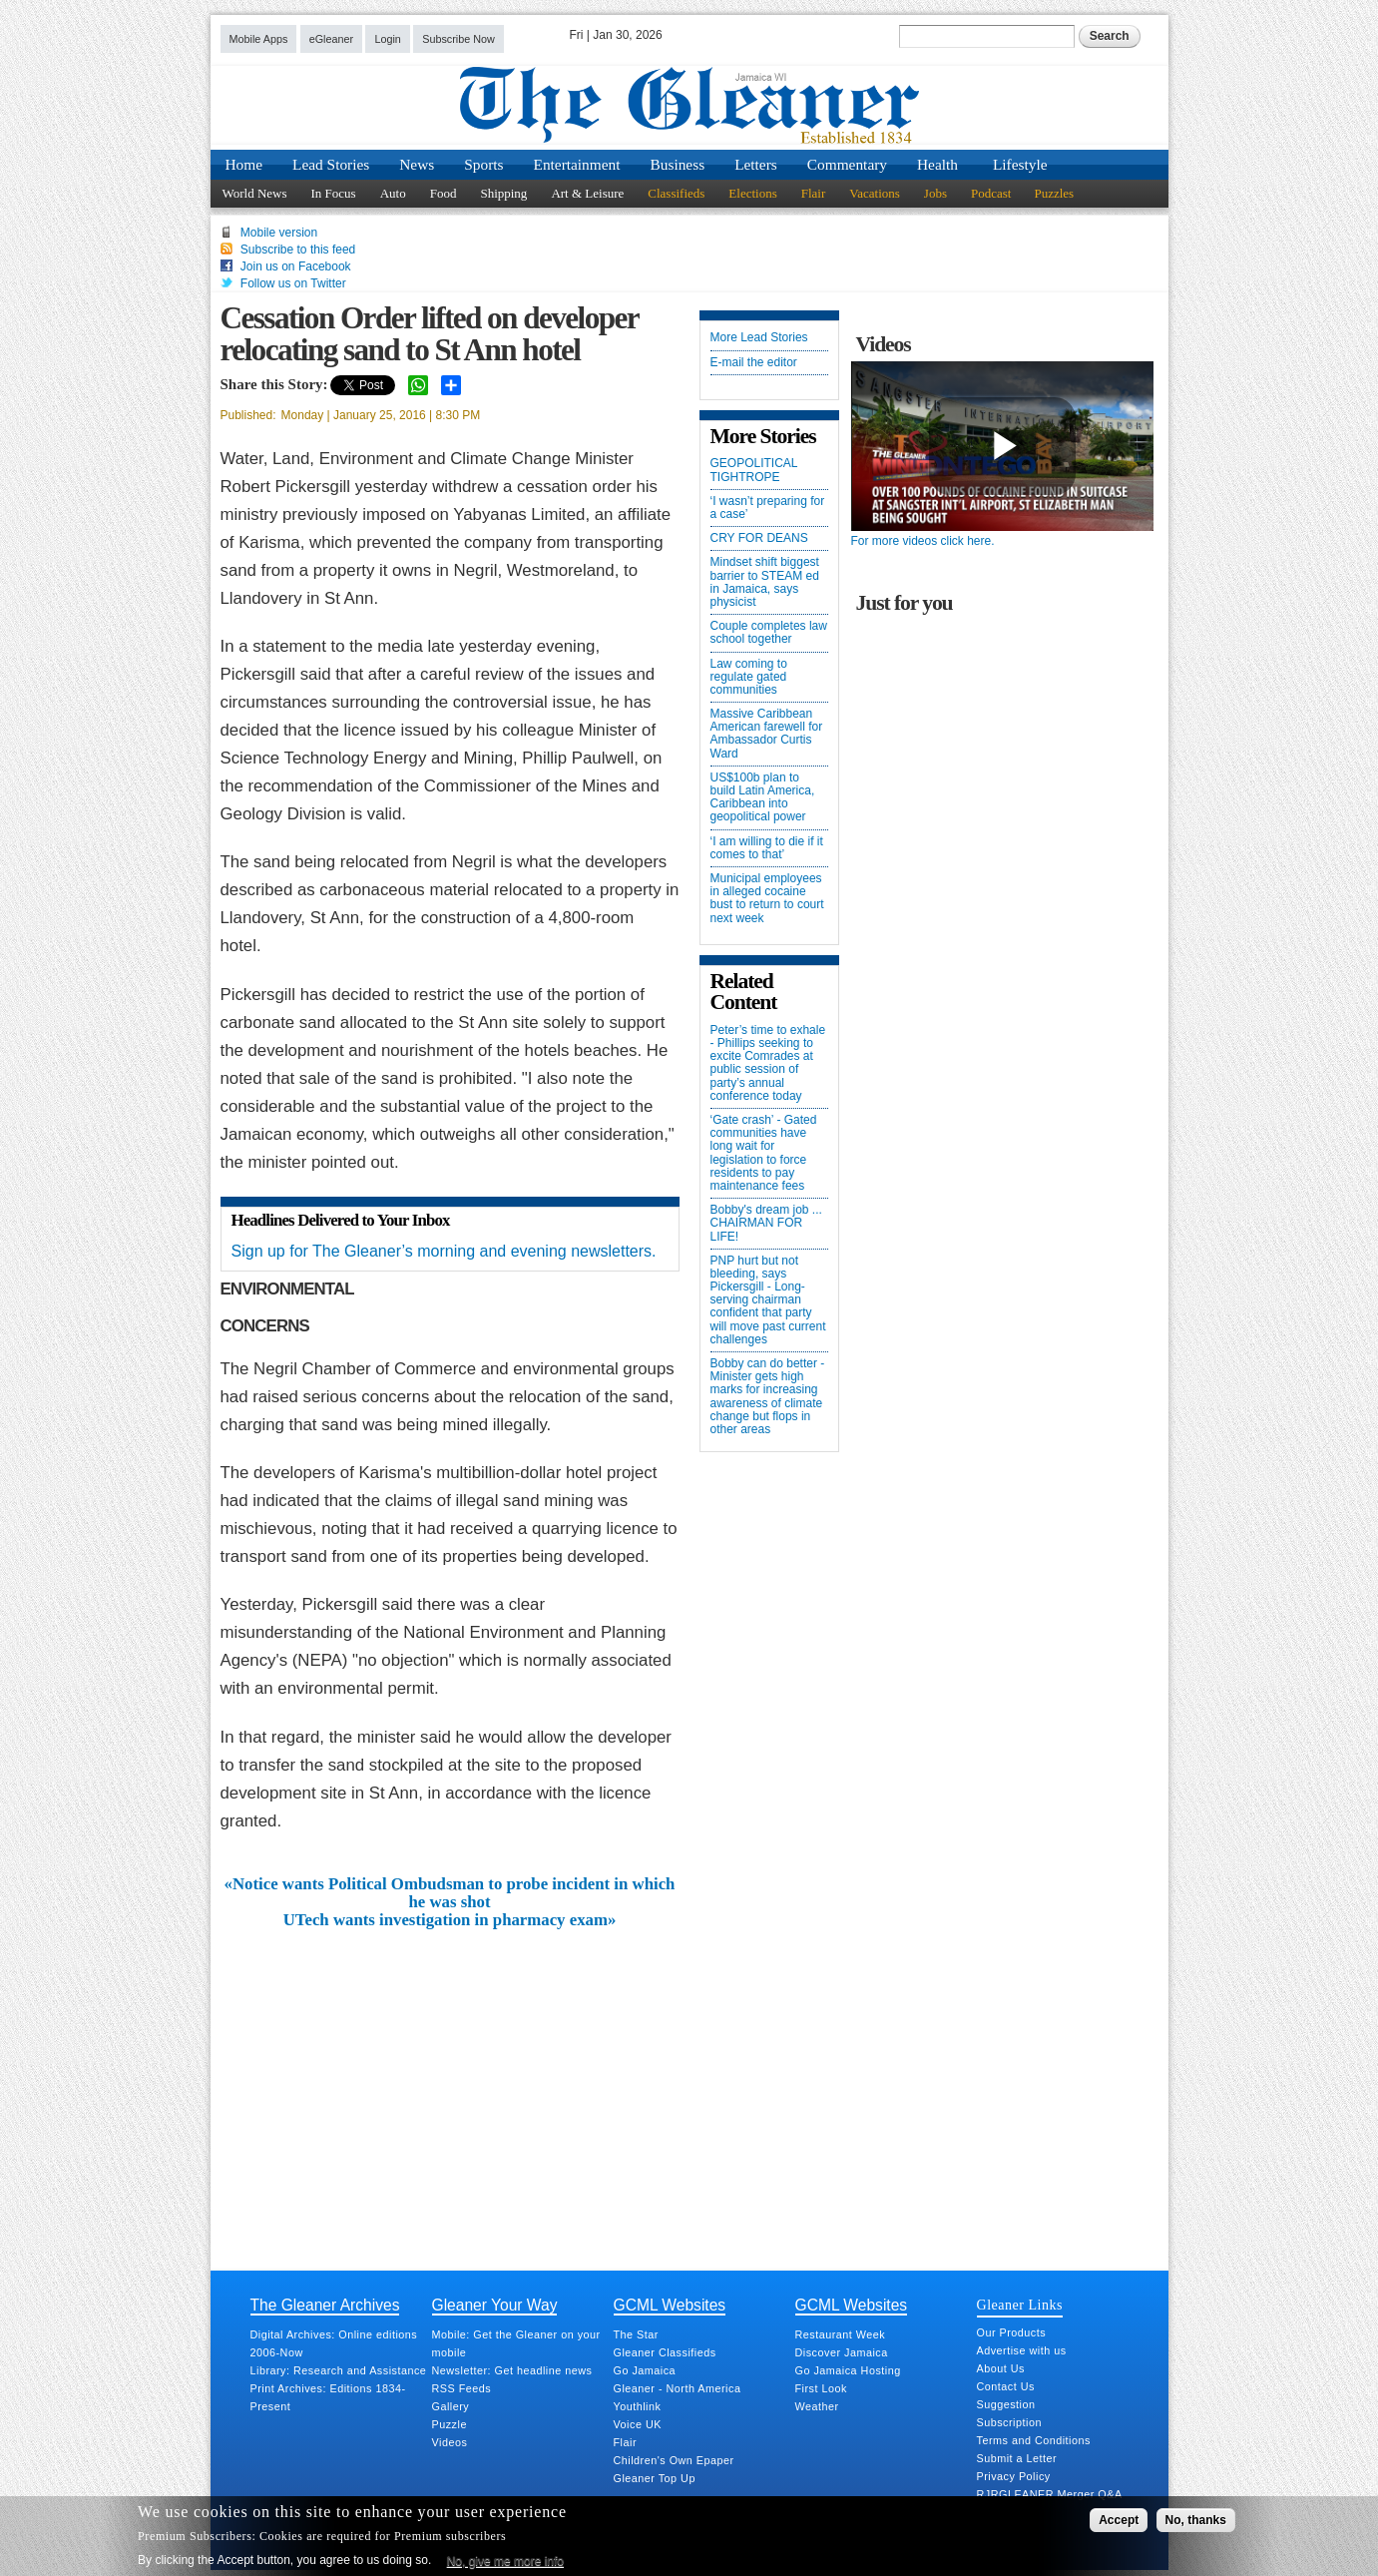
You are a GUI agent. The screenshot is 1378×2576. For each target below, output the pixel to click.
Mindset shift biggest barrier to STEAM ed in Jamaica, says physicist (764, 582)
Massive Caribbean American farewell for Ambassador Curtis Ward (766, 734)
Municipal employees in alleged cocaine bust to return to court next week (767, 898)
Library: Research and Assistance (338, 2370)
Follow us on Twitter (293, 283)
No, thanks (1195, 2520)
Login (387, 39)
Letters (755, 164)
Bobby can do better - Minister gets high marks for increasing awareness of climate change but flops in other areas (767, 1396)
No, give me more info (505, 2561)
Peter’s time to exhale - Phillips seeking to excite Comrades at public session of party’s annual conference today (768, 1063)
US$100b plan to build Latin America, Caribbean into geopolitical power (762, 798)
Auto (393, 193)
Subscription (1009, 2422)
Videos (450, 2442)
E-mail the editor (753, 362)
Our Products (1012, 2332)
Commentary (847, 164)
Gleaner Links (1020, 2305)
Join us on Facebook (295, 266)
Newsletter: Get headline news (512, 2370)
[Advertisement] (450, 2080)
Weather (817, 2406)
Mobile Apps (259, 39)
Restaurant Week (840, 2334)
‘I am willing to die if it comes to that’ (766, 848)
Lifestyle (1020, 164)
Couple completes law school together (768, 633)
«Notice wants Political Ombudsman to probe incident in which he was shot (450, 1893)
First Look (821, 2388)
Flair (813, 193)
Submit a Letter (1017, 2458)
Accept (1119, 2520)
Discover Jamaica (841, 2352)
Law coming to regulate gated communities (748, 677)
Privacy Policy (1014, 2476)
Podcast (991, 193)
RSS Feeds (462, 2388)
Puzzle (449, 2424)
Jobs (935, 193)
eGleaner (331, 39)
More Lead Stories (759, 337)
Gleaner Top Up (654, 2478)
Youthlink (638, 2406)
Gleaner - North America (677, 2388)
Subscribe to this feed (297, 250)
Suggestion (1006, 2404)
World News (255, 193)
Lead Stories (330, 164)
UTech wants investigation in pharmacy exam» (450, 1920)
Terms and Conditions (1034, 2440)
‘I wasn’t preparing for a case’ (767, 508)
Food (443, 193)
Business (678, 164)
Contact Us (1006, 2386)
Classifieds (676, 193)
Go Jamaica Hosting (848, 2370)
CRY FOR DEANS (759, 538)
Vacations (874, 193)
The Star (636, 2334)
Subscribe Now (458, 39)
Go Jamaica (645, 2370)
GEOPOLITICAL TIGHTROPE (754, 470)
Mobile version (278, 233)
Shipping (503, 193)
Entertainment (577, 164)
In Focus (333, 193)
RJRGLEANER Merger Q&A (1050, 2494)
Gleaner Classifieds (665, 2352)
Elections (752, 193)
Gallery (451, 2406)
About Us (1001, 2368)
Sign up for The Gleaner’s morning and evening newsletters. (444, 1251)
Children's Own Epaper (674, 2460)
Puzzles (1054, 193)
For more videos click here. (923, 541)
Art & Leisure (587, 193)
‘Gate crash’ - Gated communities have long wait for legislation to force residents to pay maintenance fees (763, 1153)
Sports (483, 164)
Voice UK (638, 2424)
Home (244, 164)
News (416, 164)
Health (937, 164)
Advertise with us (1022, 2350)
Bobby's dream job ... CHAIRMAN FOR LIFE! (766, 1223)
